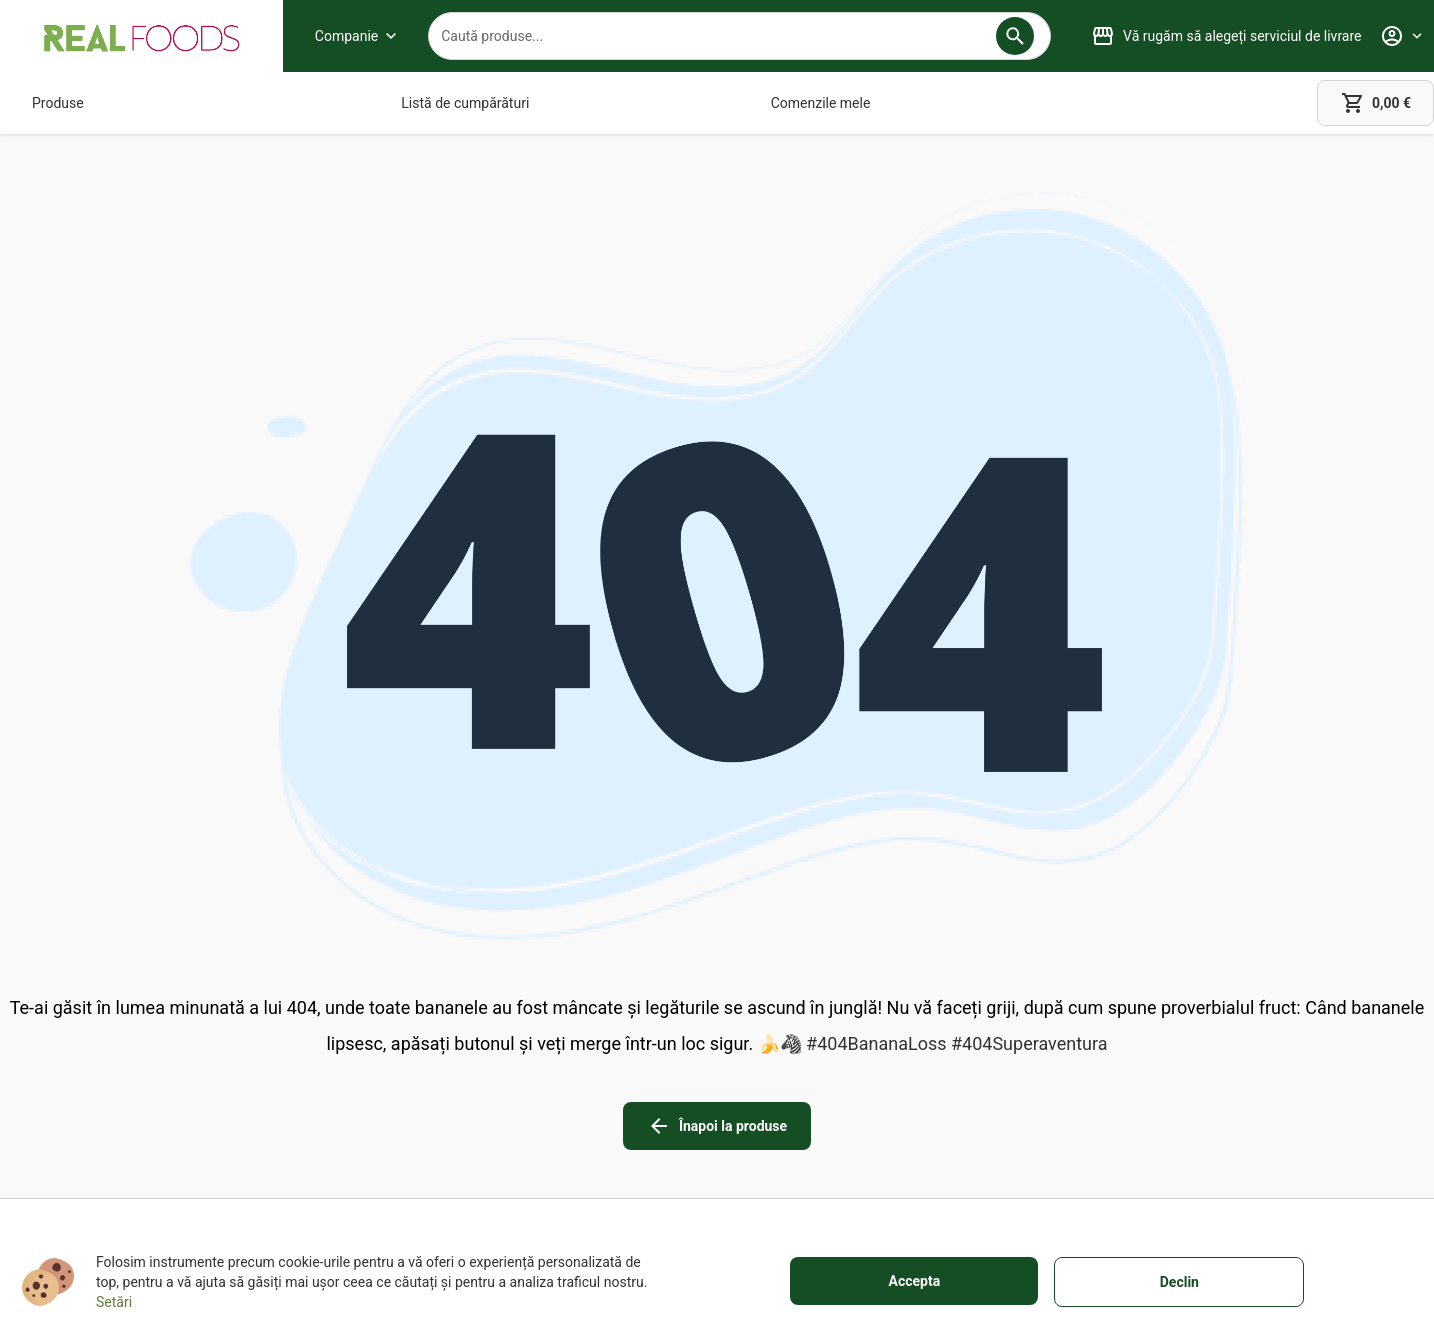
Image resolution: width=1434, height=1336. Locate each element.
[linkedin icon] (1294, 1031)
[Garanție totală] (655, 1047)
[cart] (1375, 103)
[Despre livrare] (655, 1075)
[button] (1015, 36)
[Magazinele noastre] (409, 1075)
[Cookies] (933, 1103)
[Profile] (1401, 36)
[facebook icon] (1182, 1031)
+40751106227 (145, 1101)
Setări (114, 1302)
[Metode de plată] (655, 1103)
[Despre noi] (409, 1047)
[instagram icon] (1238, 1031)
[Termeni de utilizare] (933, 1047)
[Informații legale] (933, 1075)
